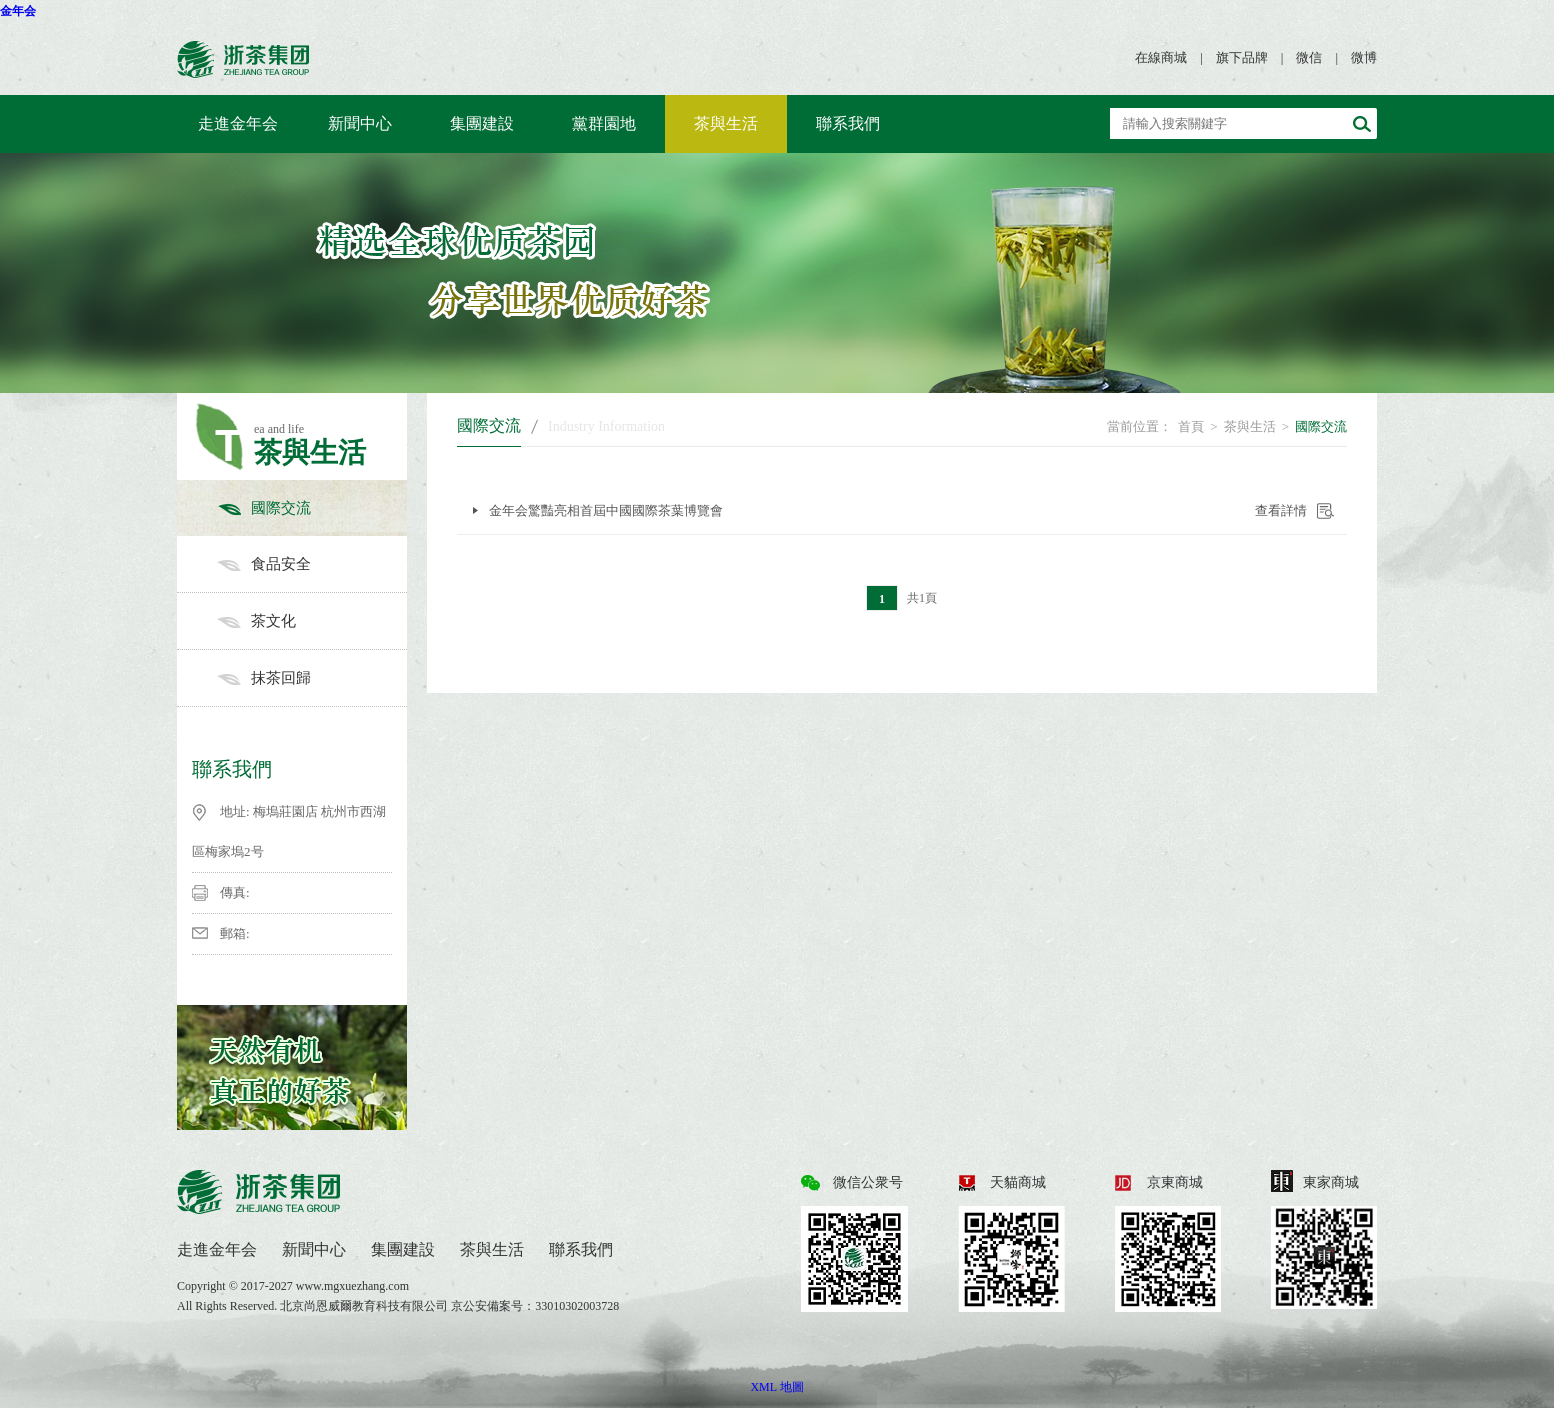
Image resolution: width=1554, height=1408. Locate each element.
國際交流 (312, 508)
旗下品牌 (1242, 57)
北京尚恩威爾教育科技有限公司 (365, 1306)
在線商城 (1161, 57)
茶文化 (312, 621)
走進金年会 (238, 123)
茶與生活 (726, 123)
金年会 (18, 11)
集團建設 (482, 123)
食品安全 (312, 564)
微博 (1364, 57)
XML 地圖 (776, 1387)
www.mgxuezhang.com (352, 1286)
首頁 (1191, 426)
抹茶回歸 (312, 678)
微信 (1309, 57)
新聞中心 (360, 123)
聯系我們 (848, 123)
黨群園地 (604, 123)
